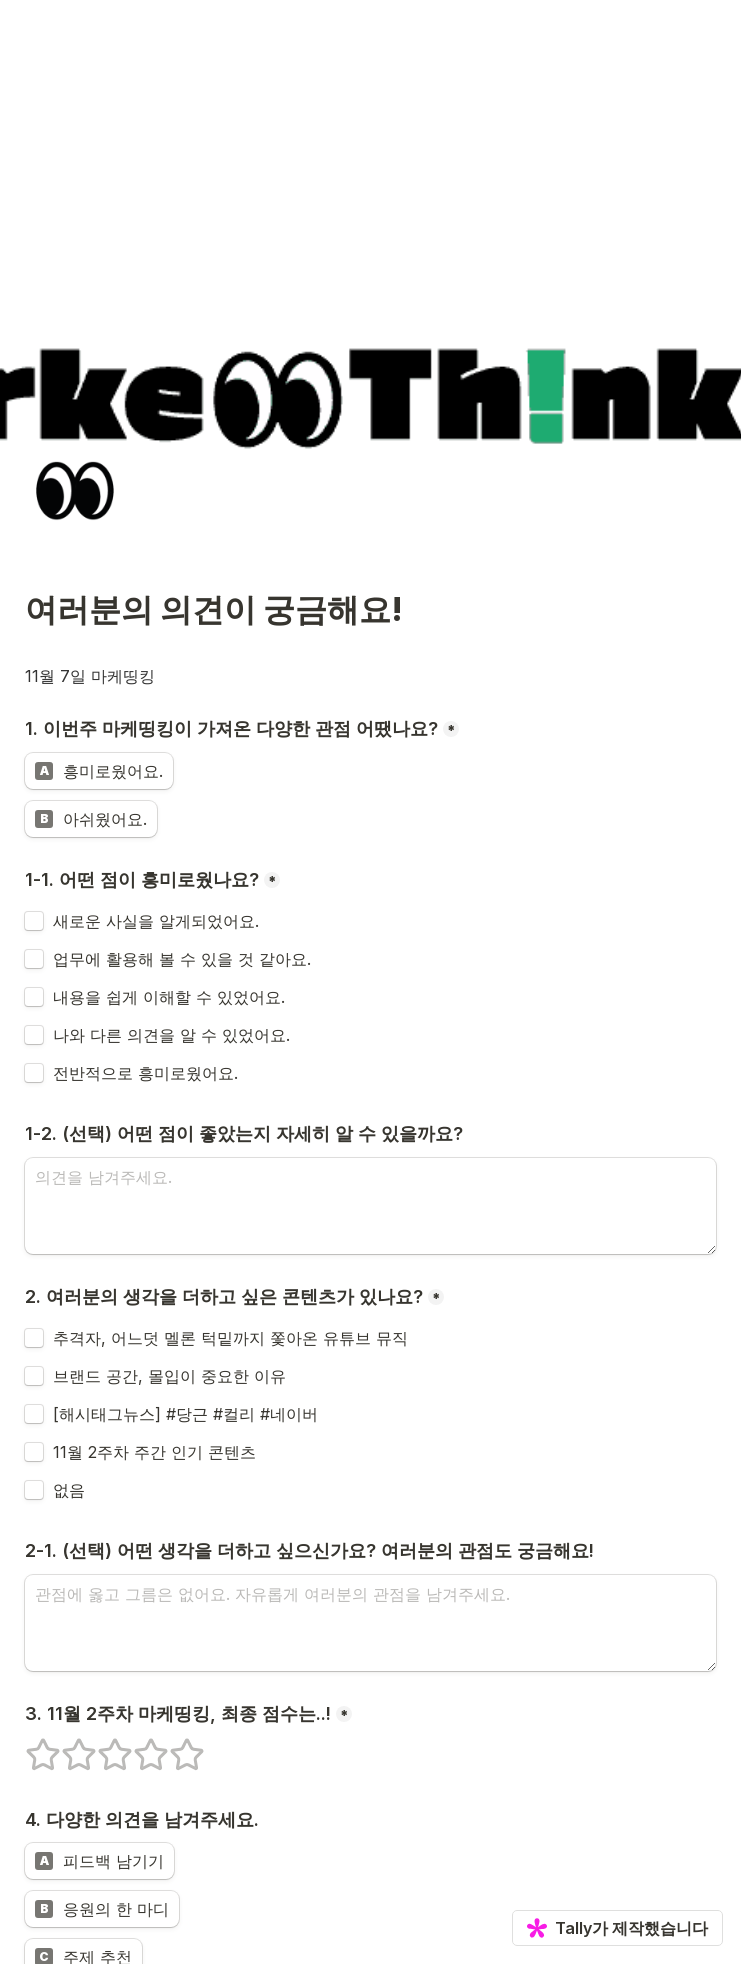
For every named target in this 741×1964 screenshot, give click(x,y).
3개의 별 (102, 1746)
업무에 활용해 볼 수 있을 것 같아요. (182, 959)
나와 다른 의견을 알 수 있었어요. (171, 1035)
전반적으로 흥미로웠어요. (145, 1073)
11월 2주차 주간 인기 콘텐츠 (154, 1452)
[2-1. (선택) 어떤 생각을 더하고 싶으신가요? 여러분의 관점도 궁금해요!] (370, 1623)
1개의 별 (30, 1746)
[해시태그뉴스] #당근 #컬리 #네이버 (185, 1414)
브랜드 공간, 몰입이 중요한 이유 (169, 1376)
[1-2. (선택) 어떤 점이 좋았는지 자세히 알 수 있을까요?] (370, 1206)
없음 (69, 1490)
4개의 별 (138, 1746)
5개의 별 (174, 1746)
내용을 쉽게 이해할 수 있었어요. (169, 997)
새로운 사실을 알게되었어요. (156, 921)
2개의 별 (66, 1746)
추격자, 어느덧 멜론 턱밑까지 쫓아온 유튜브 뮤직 (230, 1338)
